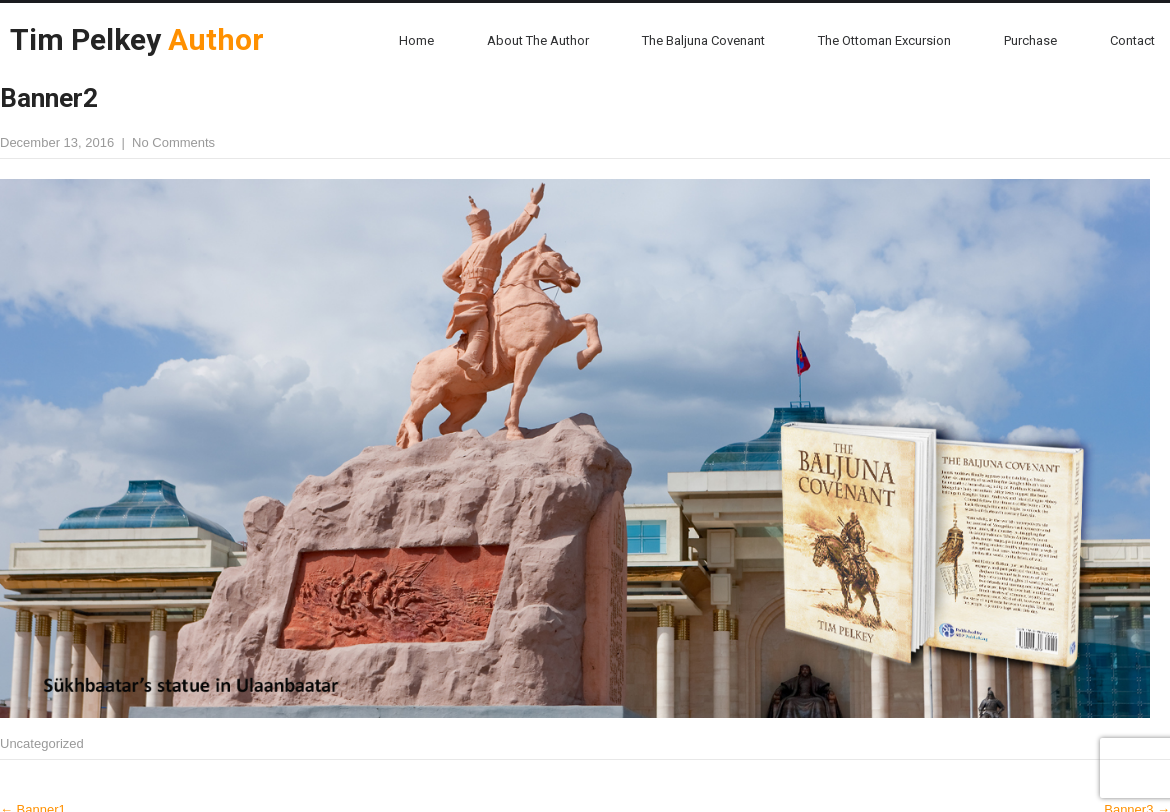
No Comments (173, 142)
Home (416, 40)
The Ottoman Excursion (884, 40)
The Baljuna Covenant (703, 40)
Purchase (1030, 40)
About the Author (538, 40)
